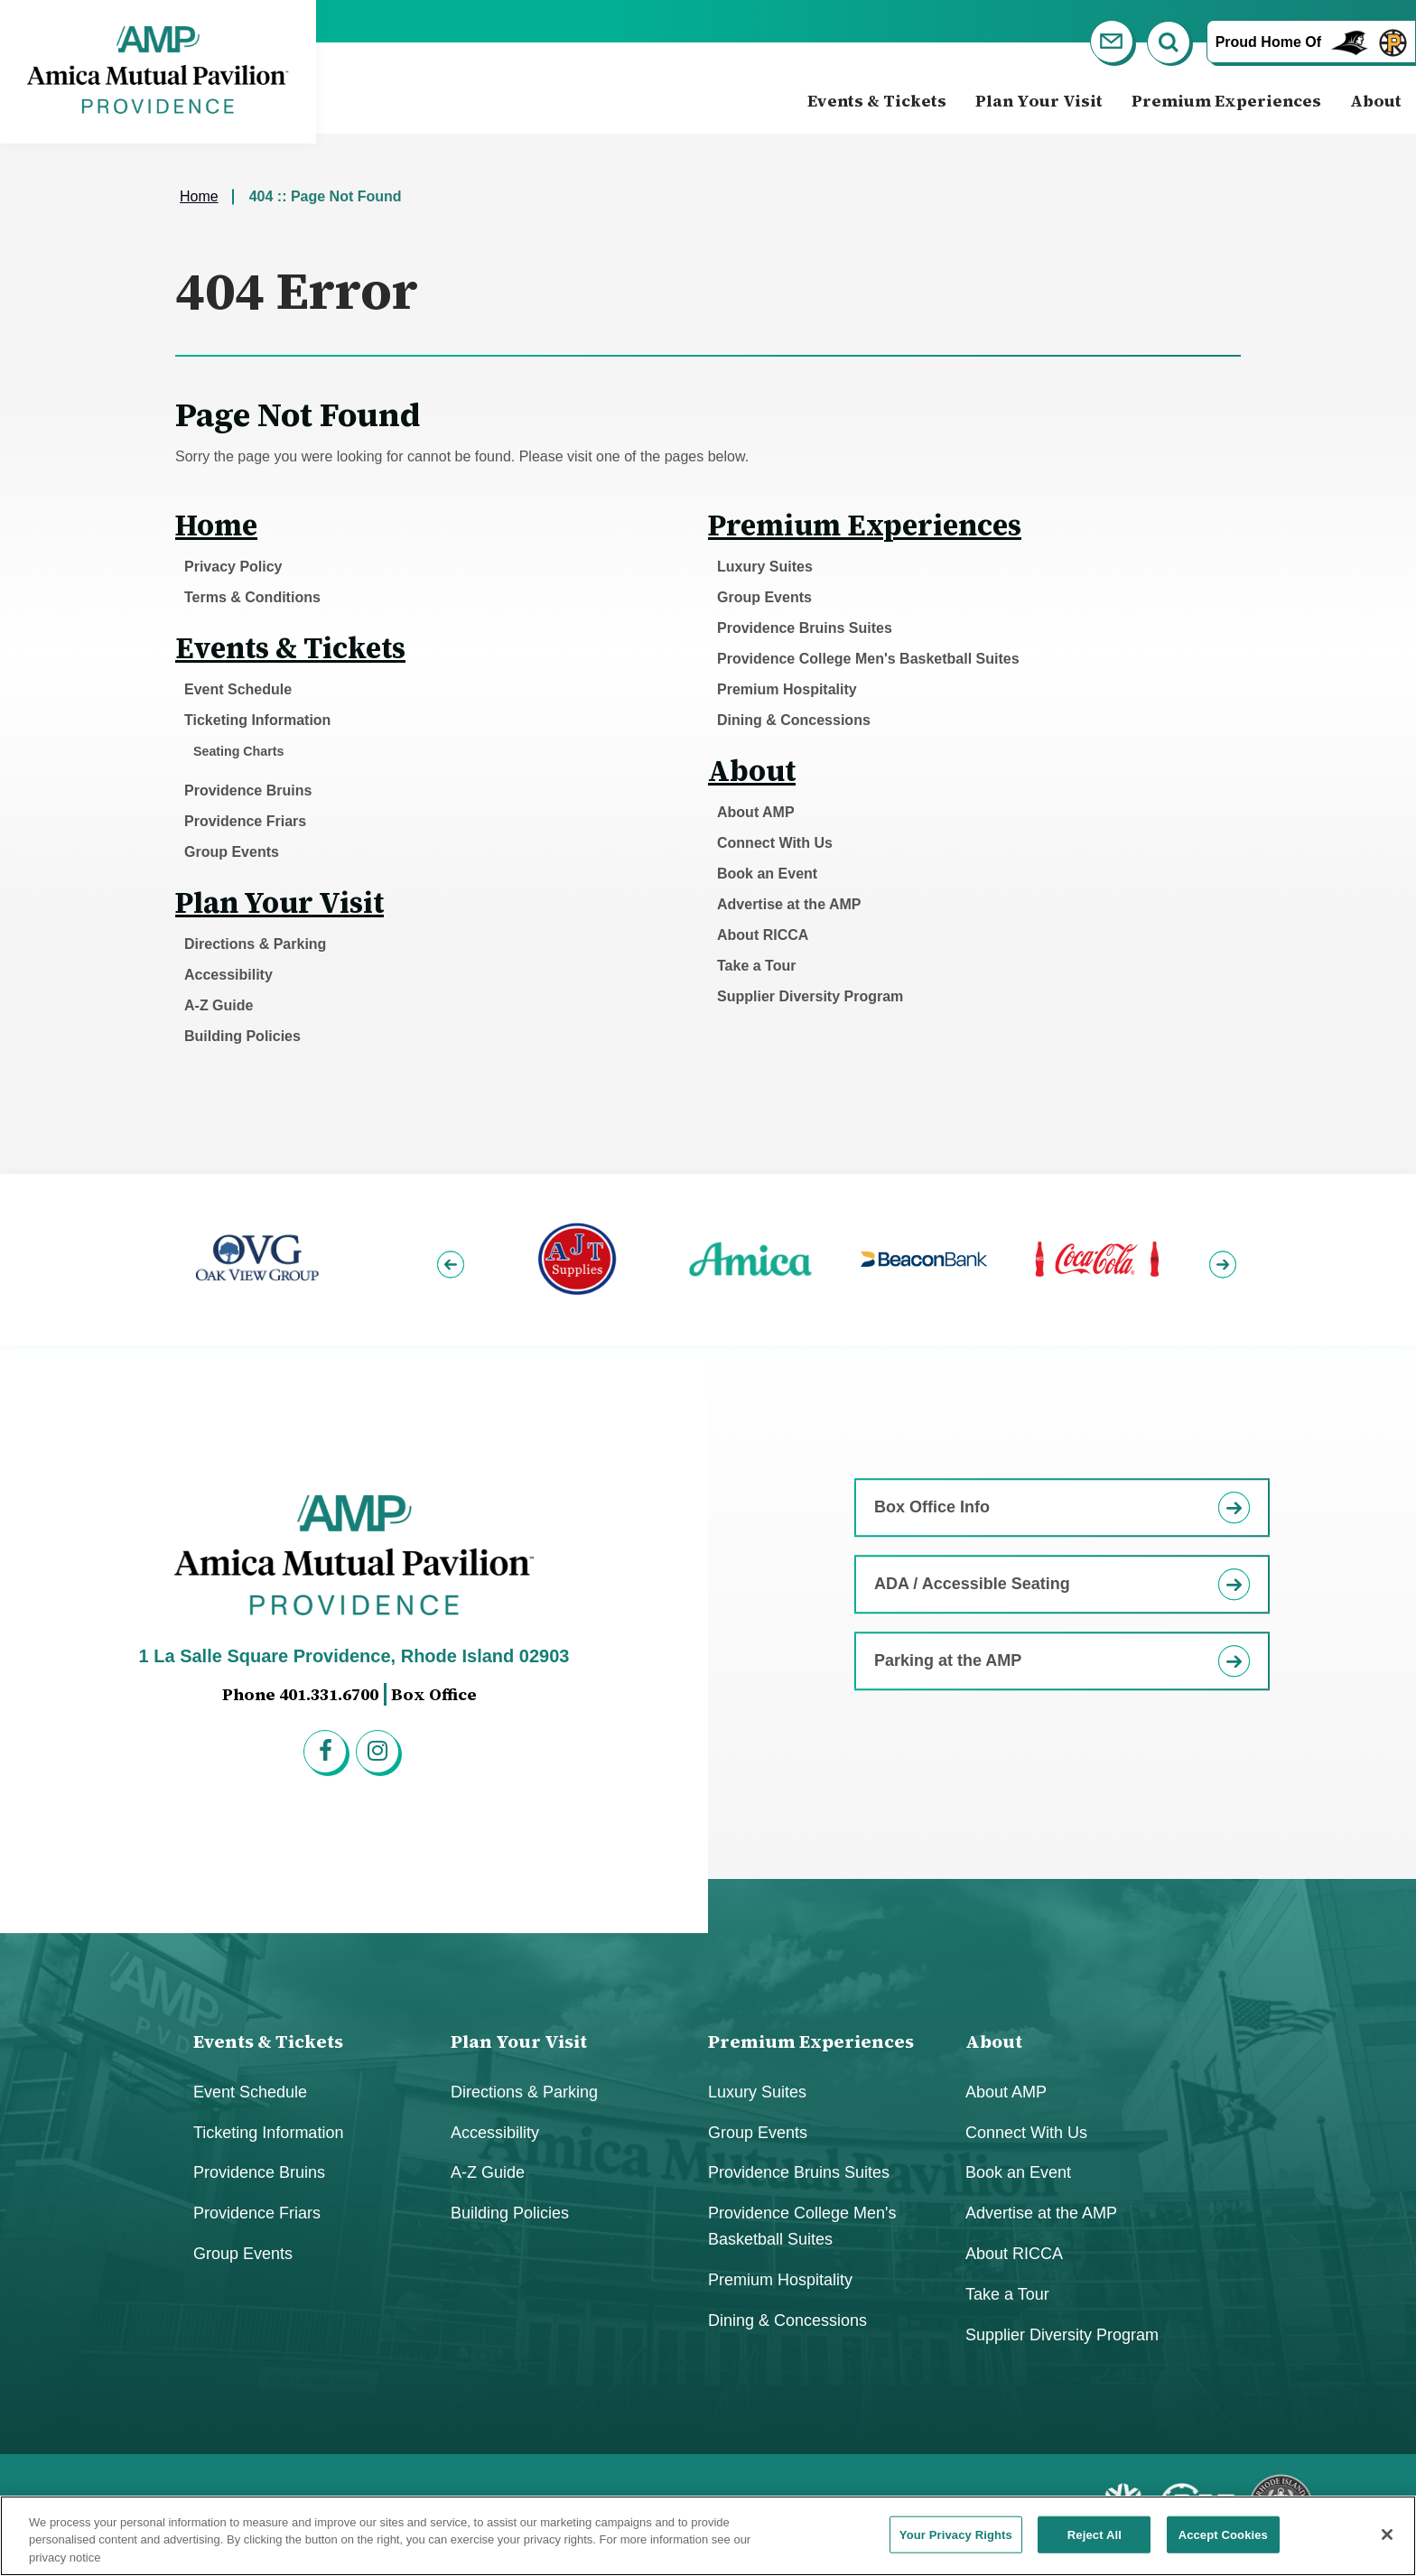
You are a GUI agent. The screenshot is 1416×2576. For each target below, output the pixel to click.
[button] (453, 1259)
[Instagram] (380, 1754)
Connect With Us (775, 843)
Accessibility (228, 974)
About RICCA (762, 935)
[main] (708, 654)
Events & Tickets (876, 100)
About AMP (756, 812)
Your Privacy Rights (955, 2543)
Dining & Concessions (794, 720)
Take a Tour (756, 965)
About (1376, 100)
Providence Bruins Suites (804, 628)
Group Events (231, 852)
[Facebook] (327, 1754)
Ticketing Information (257, 720)
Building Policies (242, 1036)
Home (199, 196)
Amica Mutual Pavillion (158, 70)
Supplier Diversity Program (810, 996)
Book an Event (767, 873)
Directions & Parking (255, 944)
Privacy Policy (233, 566)
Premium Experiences (1226, 100)
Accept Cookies (1223, 2543)
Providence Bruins (248, 790)
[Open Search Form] (1171, 45)
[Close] (1387, 2542)
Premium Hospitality (787, 689)
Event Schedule (238, 689)
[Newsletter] (1114, 45)
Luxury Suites (765, 566)
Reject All (1094, 2543)
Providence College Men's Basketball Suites (868, 658)
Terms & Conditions (252, 597)
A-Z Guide (218, 1005)
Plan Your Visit (1039, 100)
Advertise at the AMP (789, 904)
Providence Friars (245, 821)
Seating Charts (238, 751)
